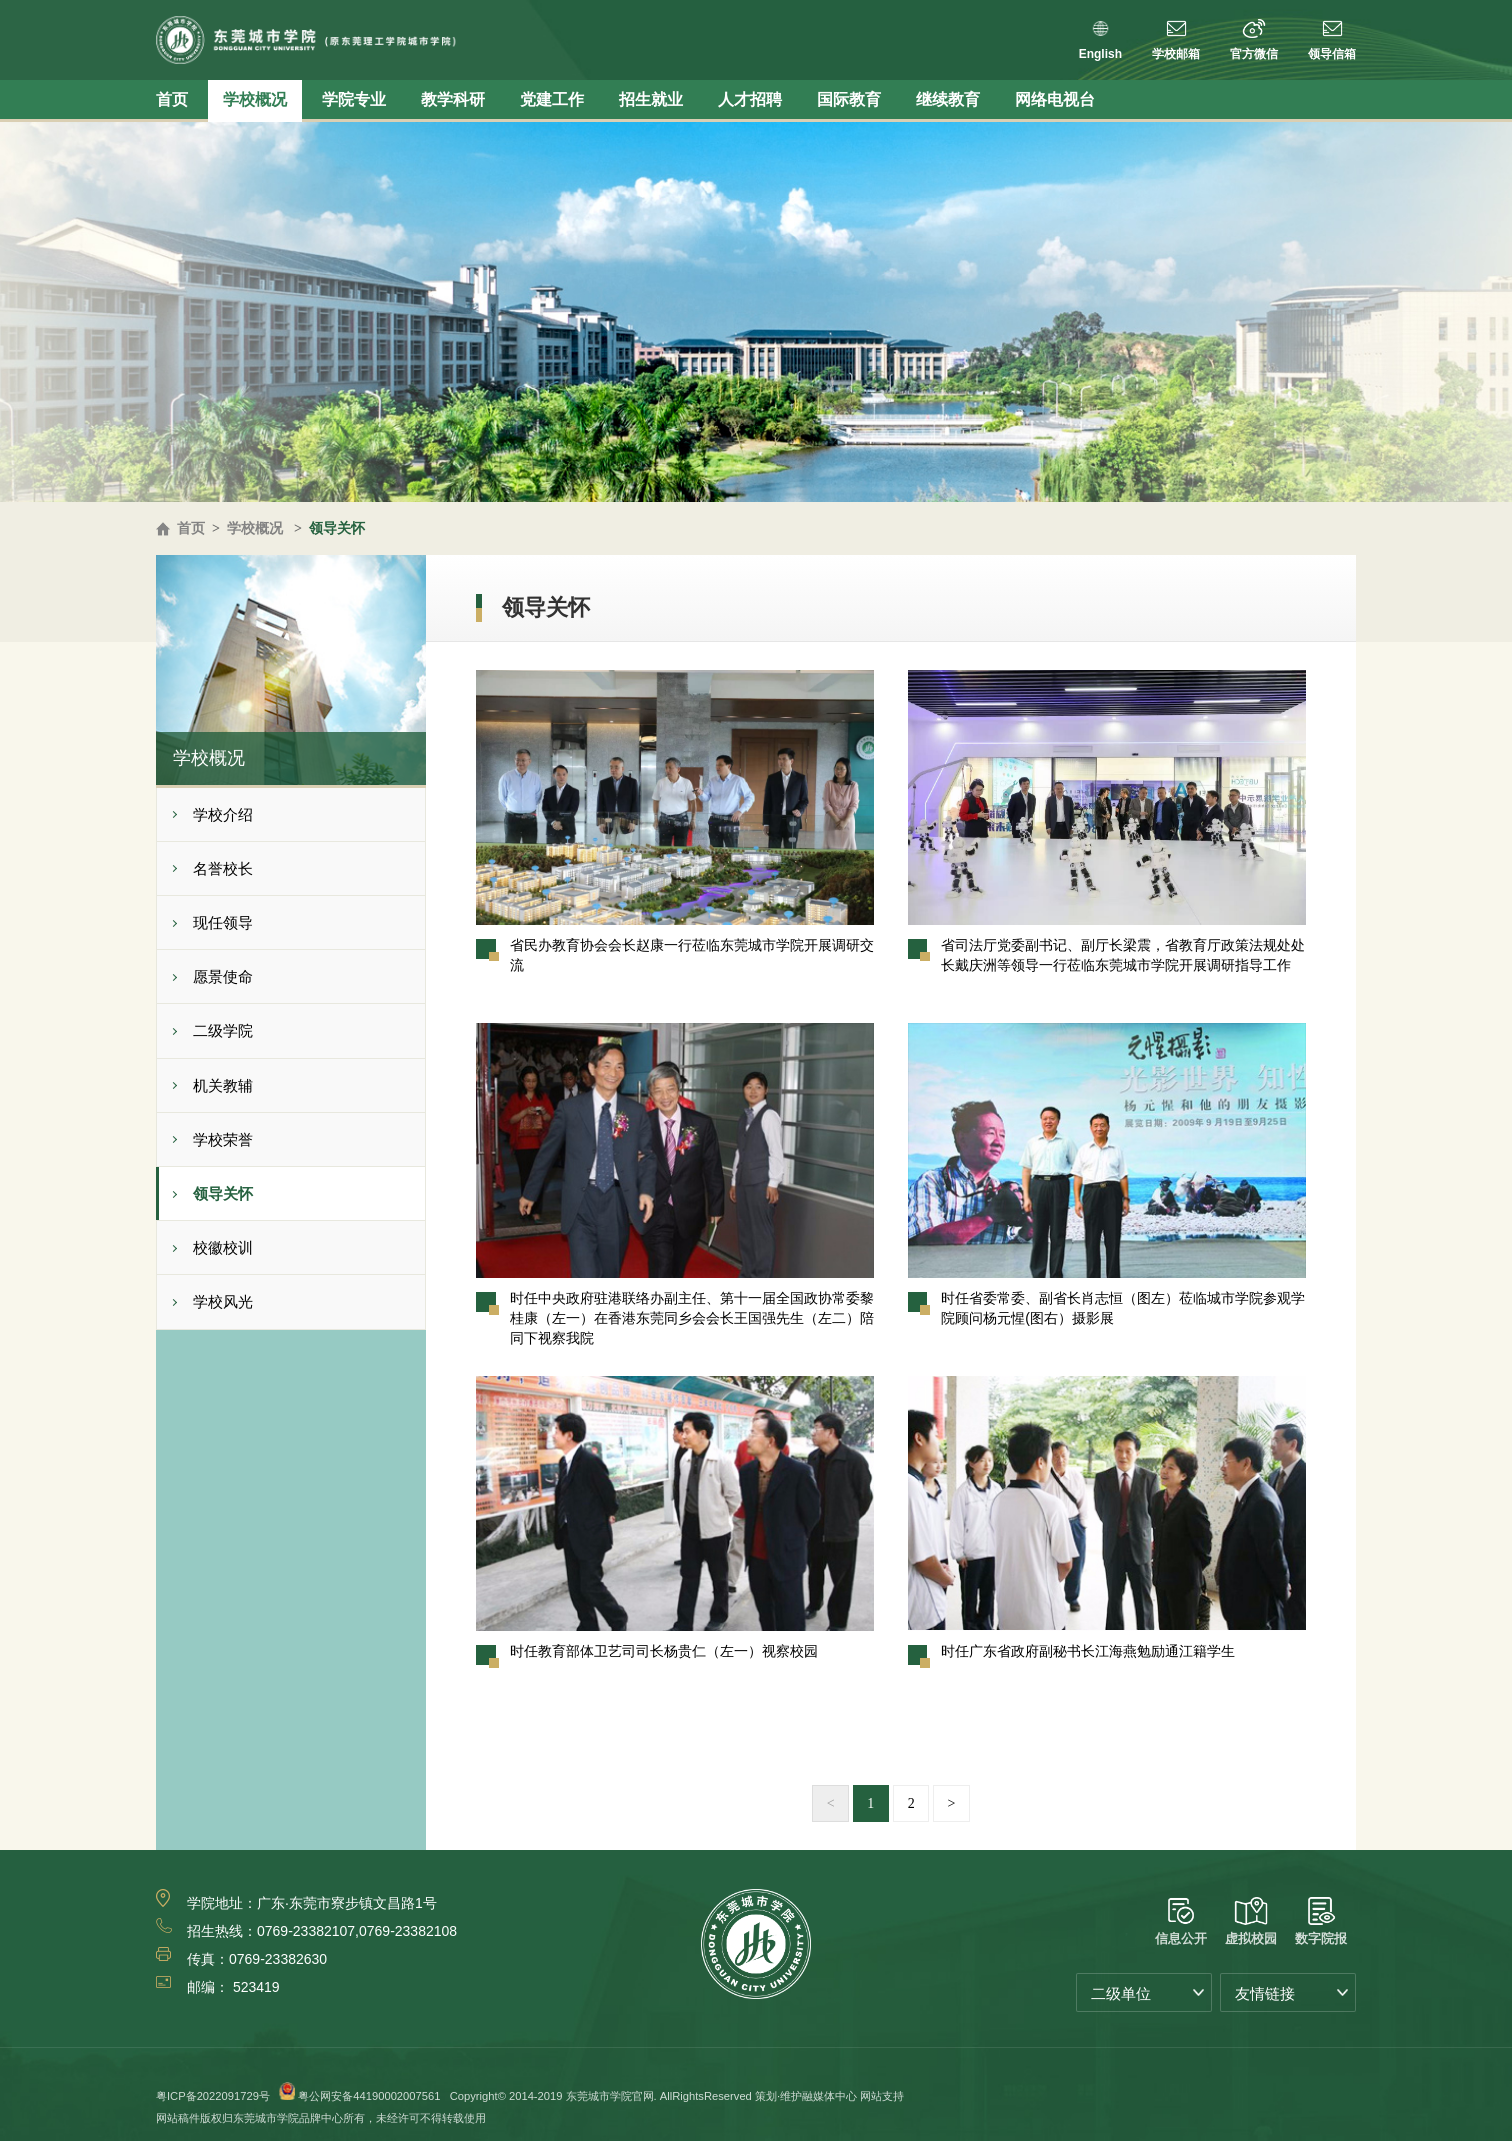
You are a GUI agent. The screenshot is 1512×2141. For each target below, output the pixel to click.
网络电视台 (1055, 99)
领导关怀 (337, 528)
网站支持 (882, 2096)
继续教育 (948, 99)
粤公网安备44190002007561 (369, 2096)
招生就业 (651, 99)
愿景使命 (223, 976)
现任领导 (223, 922)
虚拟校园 (1251, 1921)
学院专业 (354, 99)
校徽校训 (223, 1247)
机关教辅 (223, 1085)
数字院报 (1321, 1921)
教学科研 (453, 99)
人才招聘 (750, 99)
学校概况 (255, 99)
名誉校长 (223, 868)
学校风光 (223, 1301)
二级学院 (223, 1030)
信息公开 (1181, 1921)
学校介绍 (223, 814)
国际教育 (849, 99)
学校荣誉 (223, 1139)
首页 (172, 99)
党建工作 (552, 99)
